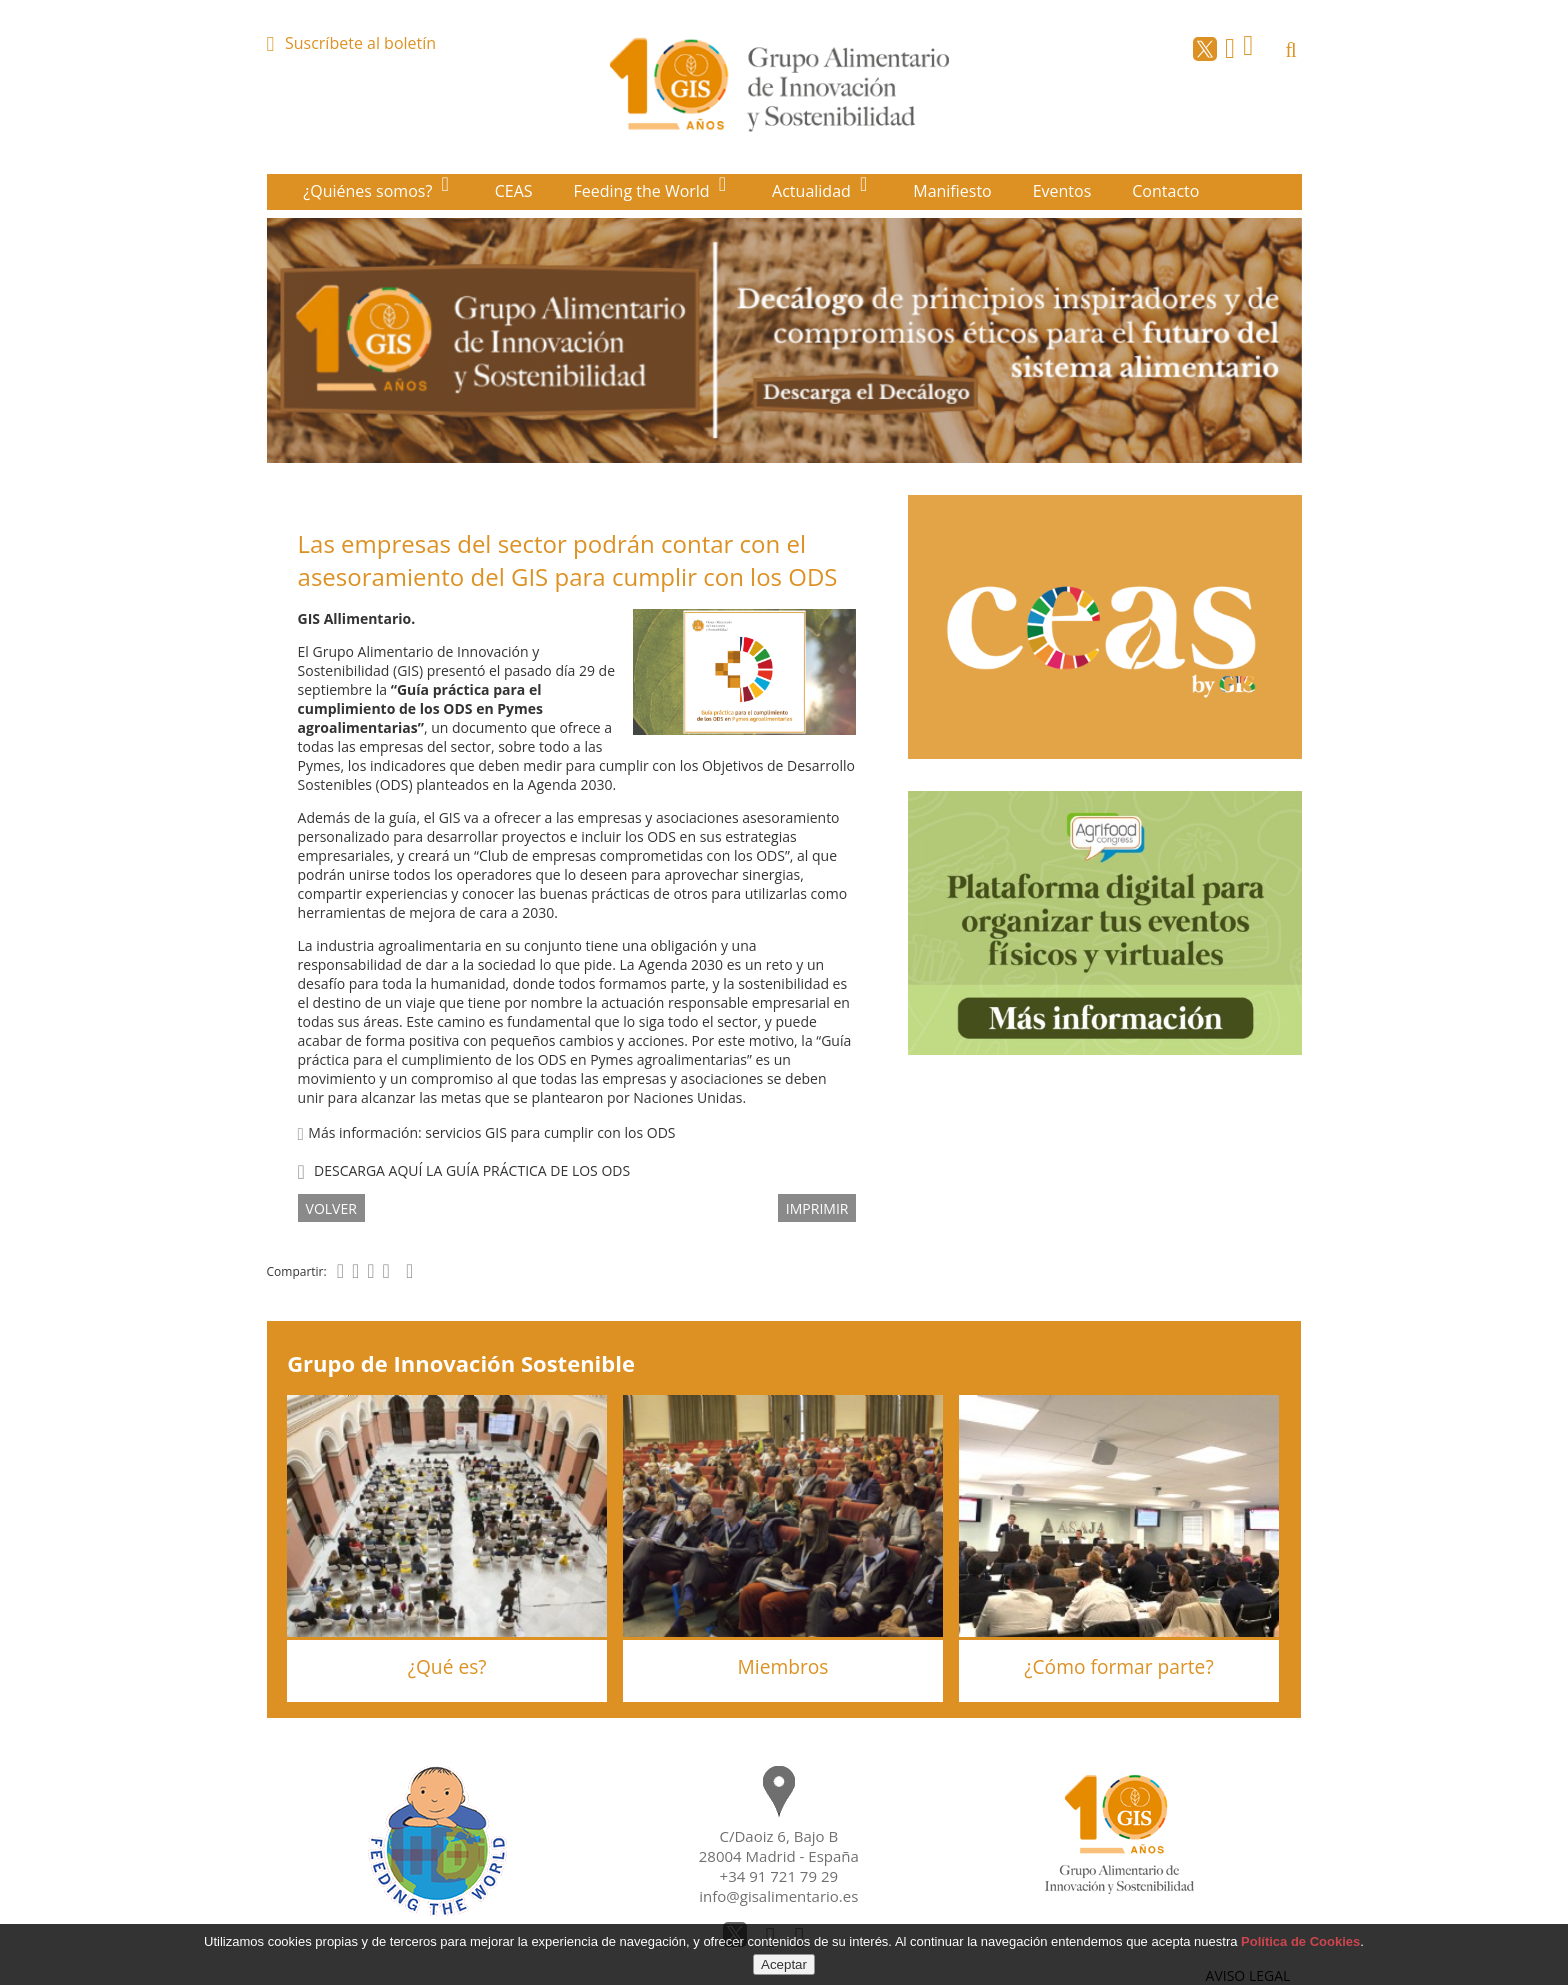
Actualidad (813, 191)
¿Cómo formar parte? (1118, 1666)
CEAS (514, 191)
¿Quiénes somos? (369, 191)
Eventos (1062, 191)
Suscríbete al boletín (360, 43)
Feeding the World (644, 191)
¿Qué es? (447, 1666)
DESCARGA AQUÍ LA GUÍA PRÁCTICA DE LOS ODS (472, 1170)
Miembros (783, 1666)
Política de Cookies (1300, 1941)
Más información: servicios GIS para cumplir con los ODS (487, 1132)
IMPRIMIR (817, 1207)
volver (331, 1207)
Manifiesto (952, 191)
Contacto (1165, 191)
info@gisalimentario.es (778, 1896)
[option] (784, 340)
